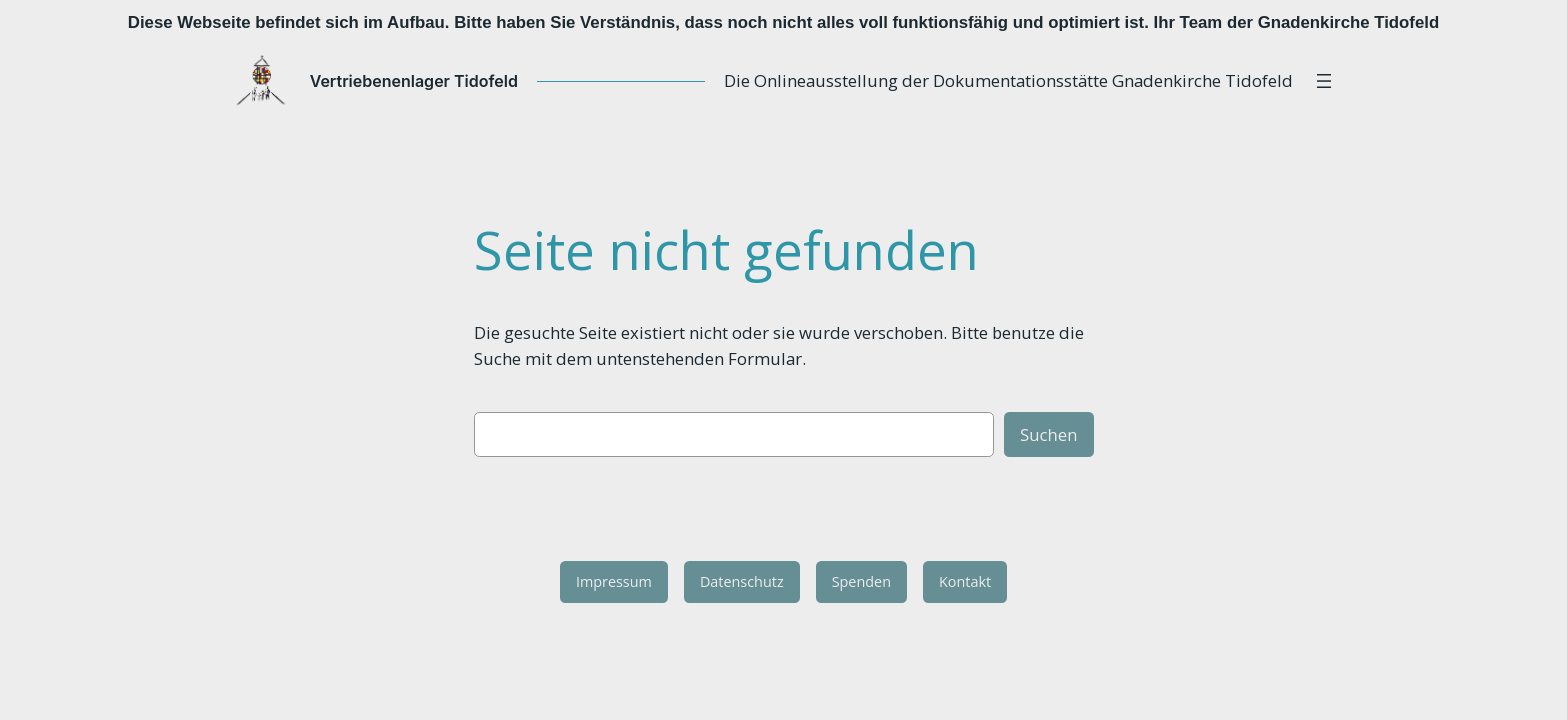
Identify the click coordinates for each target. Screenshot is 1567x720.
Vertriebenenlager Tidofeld (432, 81)
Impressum (614, 581)
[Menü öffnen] (1306, 81)
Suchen (1049, 434)
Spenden (861, 581)
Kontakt (965, 581)
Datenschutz (742, 581)
